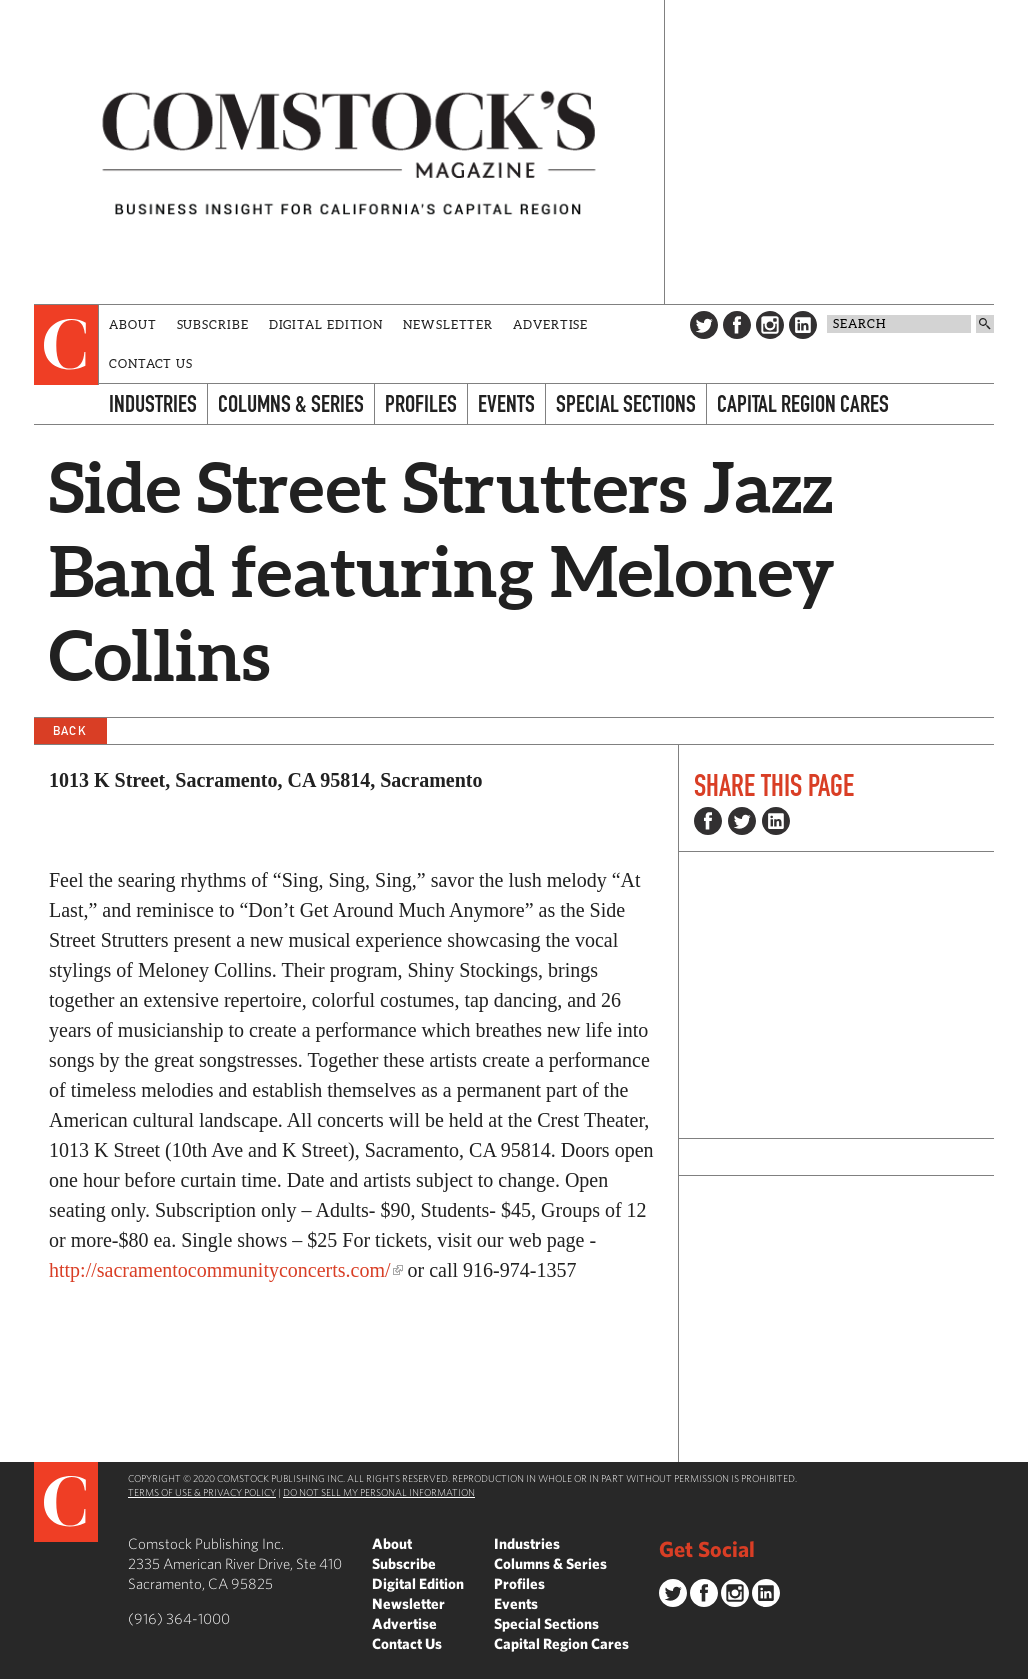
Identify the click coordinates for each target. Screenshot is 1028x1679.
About (133, 324)
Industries (153, 403)
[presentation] (66, 345)
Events (506, 403)
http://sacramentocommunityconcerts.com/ (220, 1270)
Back (70, 730)
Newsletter (448, 324)
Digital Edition (326, 324)
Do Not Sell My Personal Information (379, 1492)
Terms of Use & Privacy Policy (202, 1492)
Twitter (704, 325)
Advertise (550, 324)
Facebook (737, 325)
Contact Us (151, 363)
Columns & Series (291, 403)
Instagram (770, 325)
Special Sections (626, 403)
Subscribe (213, 324)
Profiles (421, 403)
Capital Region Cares (803, 403)
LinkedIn (803, 325)
